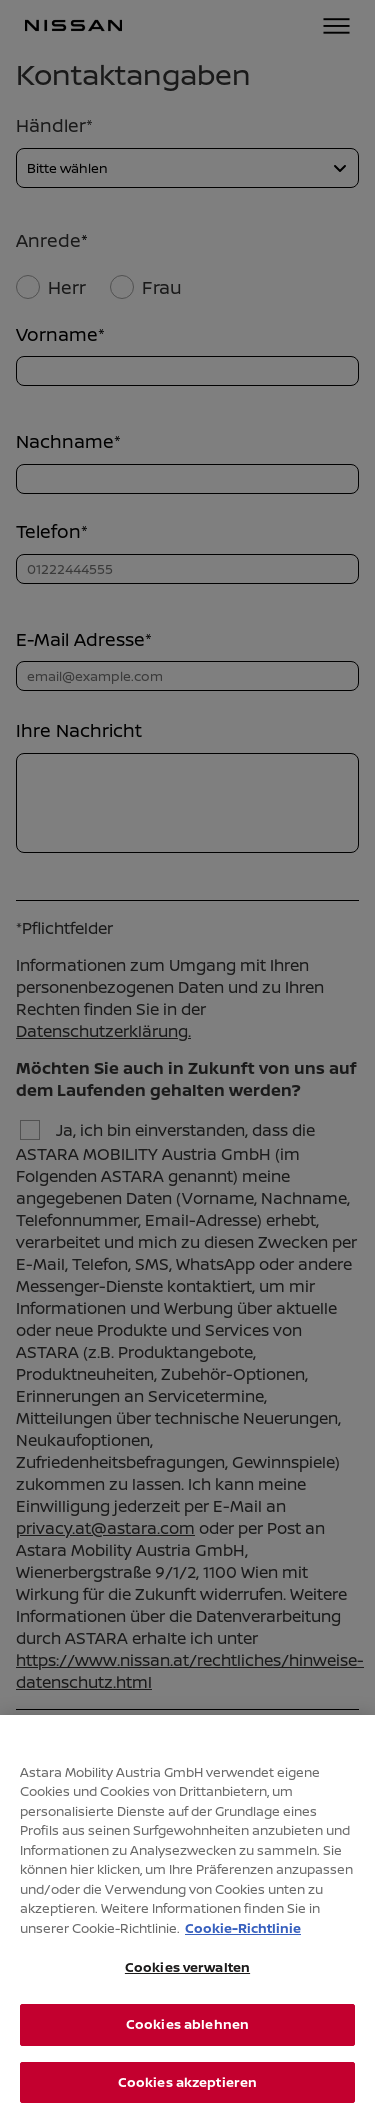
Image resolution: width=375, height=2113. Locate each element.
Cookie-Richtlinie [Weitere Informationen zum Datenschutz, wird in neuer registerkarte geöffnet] (243, 1933)
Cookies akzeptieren (187, 2087)
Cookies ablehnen (187, 2029)
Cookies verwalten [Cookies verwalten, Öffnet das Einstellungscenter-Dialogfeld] (187, 1973)
